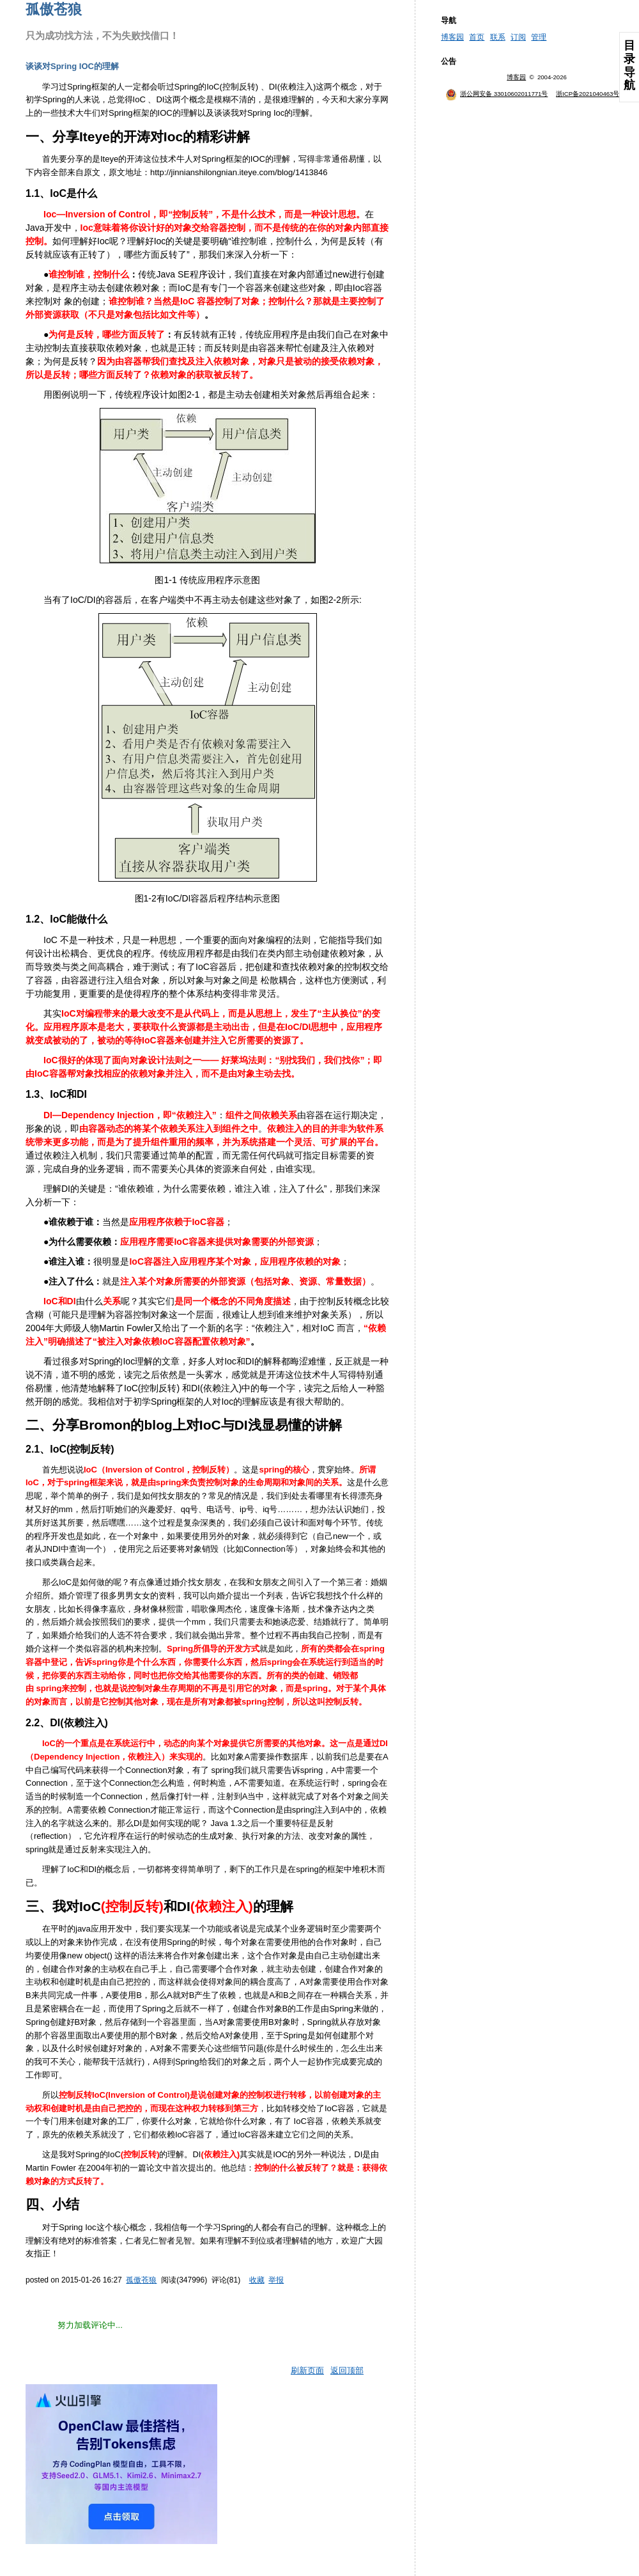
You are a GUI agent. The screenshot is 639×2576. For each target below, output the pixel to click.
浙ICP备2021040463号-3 (590, 93)
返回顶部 (347, 2370)
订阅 (518, 37)
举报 (276, 2279)
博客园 (452, 37)
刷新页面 (307, 2370)
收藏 (257, 2279)
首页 (476, 37)
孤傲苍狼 (54, 9)
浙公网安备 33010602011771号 (496, 93)
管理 (538, 37)
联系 (497, 37)
